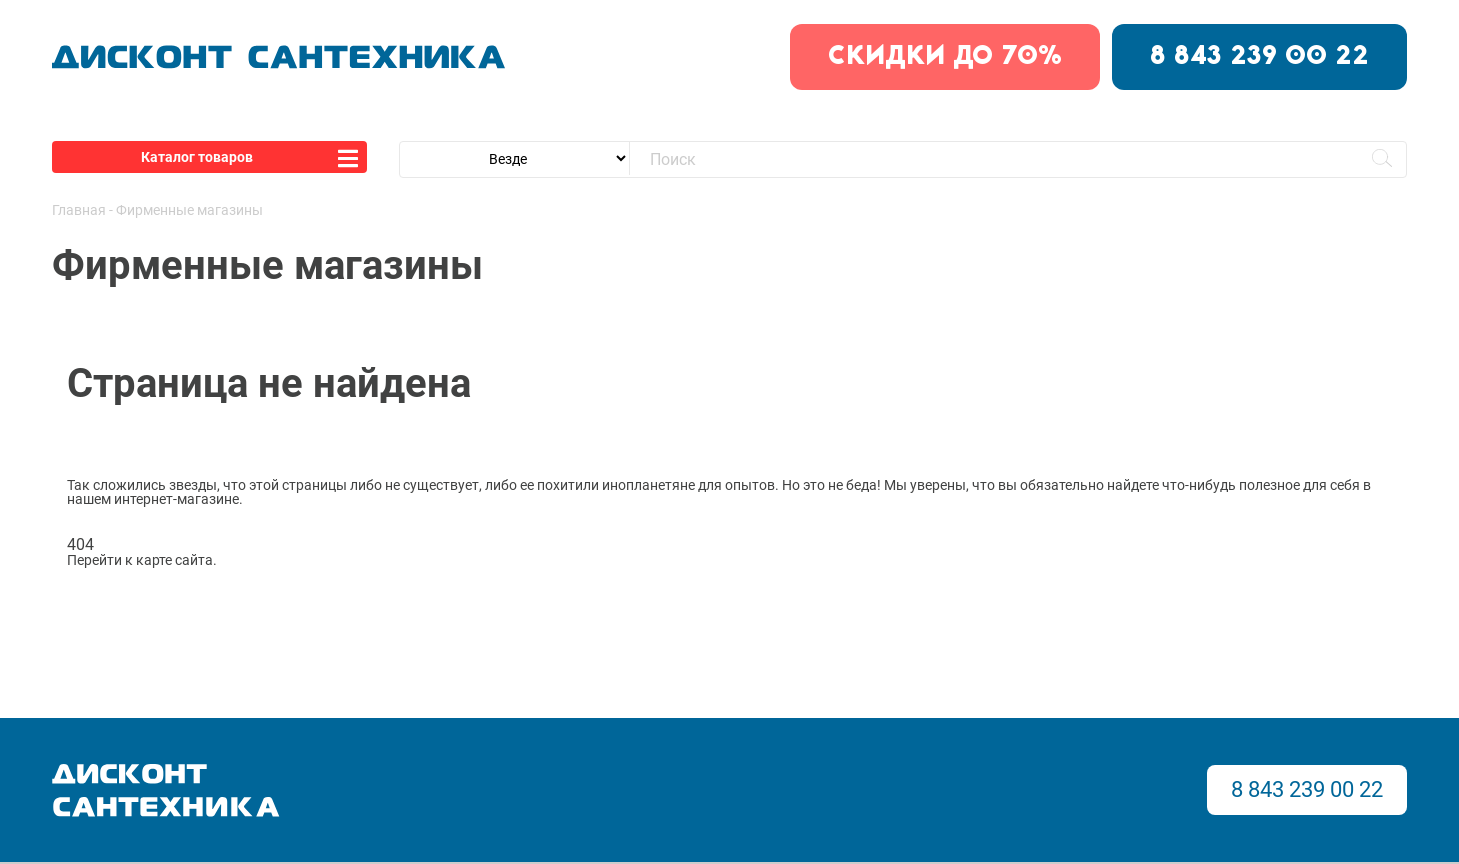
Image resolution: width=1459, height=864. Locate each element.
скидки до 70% (945, 57)
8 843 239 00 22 (1259, 57)
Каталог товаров (197, 157)
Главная (79, 210)
